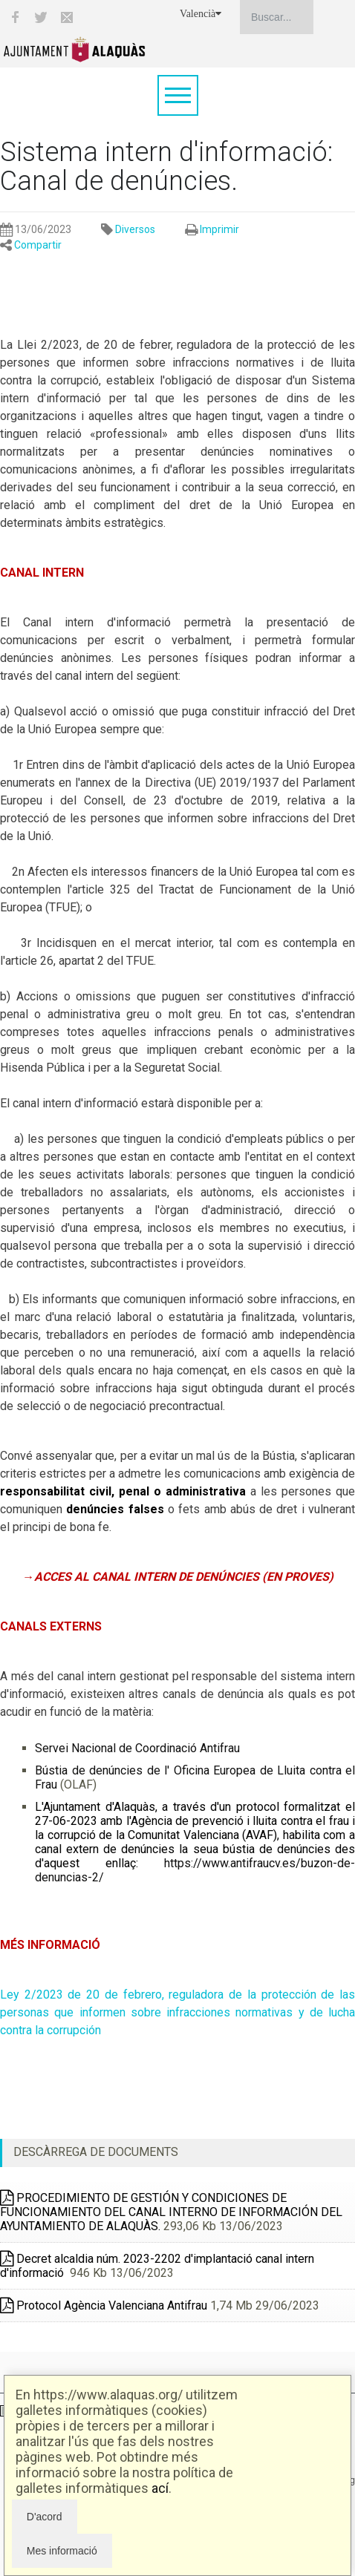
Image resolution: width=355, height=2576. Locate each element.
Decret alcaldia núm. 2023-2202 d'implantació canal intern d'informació (157, 2266)
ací (160, 2488)
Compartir (38, 245)
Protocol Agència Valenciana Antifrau (103, 2305)
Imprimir (219, 229)
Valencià (200, 13)
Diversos (135, 229)
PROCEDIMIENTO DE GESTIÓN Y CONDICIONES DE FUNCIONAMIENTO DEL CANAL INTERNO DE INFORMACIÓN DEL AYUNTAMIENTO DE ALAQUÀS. (171, 2212)
